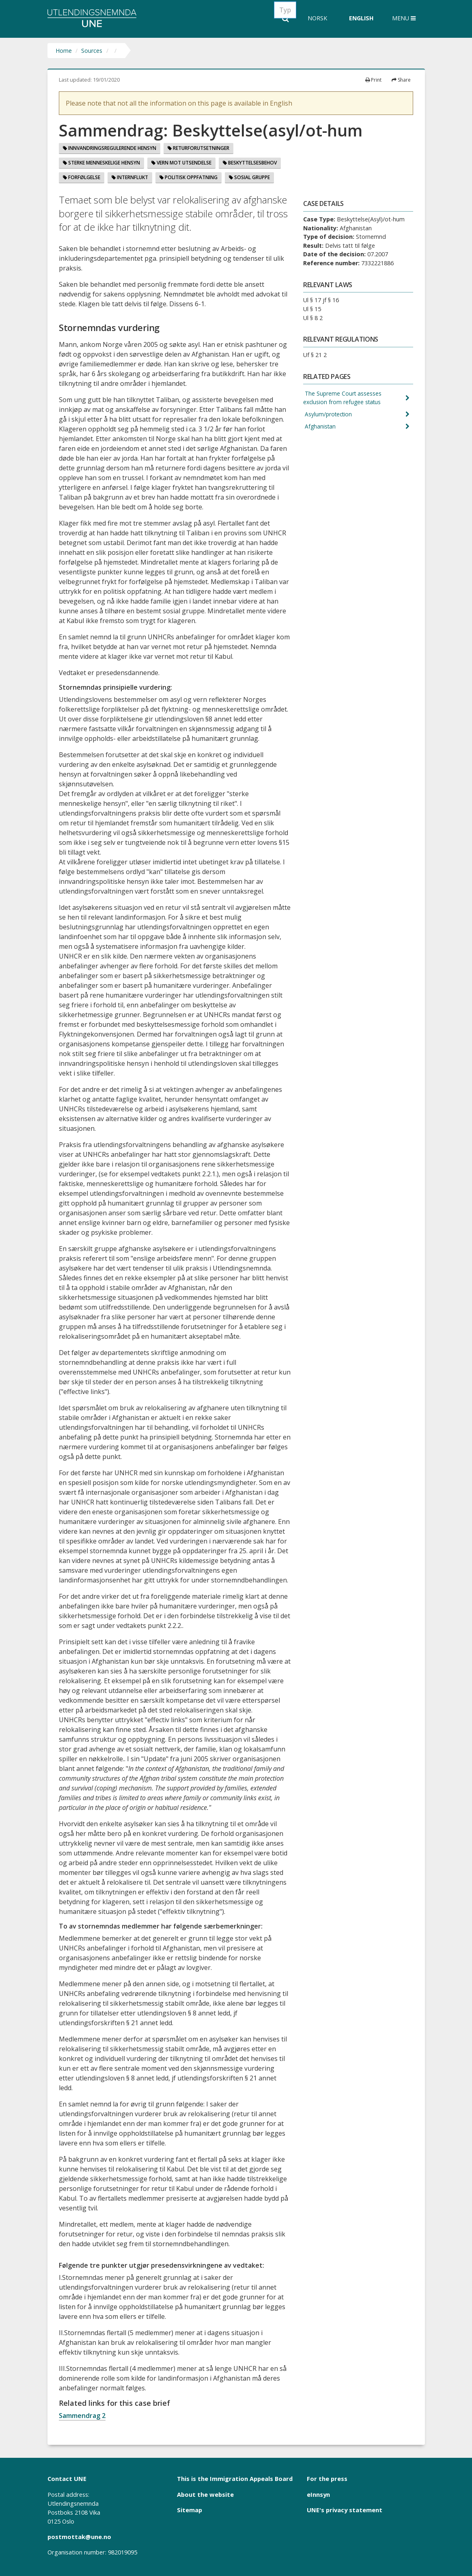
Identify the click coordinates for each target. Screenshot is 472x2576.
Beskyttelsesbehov (250, 162)
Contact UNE (66, 2478)
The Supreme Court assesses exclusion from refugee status (343, 398)
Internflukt (130, 177)
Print (373, 79)
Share (401, 79)
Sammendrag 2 (82, 2415)
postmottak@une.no (79, 2537)
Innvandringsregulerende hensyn (109, 148)
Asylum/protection (328, 416)
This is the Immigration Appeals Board (235, 2478)
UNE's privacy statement (344, 2510)
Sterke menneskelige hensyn (101, 162)
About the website (205, 2494)
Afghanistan (320, 428)
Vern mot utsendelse (181, 162)
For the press (327, 2478)
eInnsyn (318, 2494)
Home (64, 50)
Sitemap (189, 2510)
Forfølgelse (81, 177)
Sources (91, 50)
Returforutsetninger (198, 148)
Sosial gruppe (249, 177)
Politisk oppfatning (188, 177)
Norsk (317, 18)
